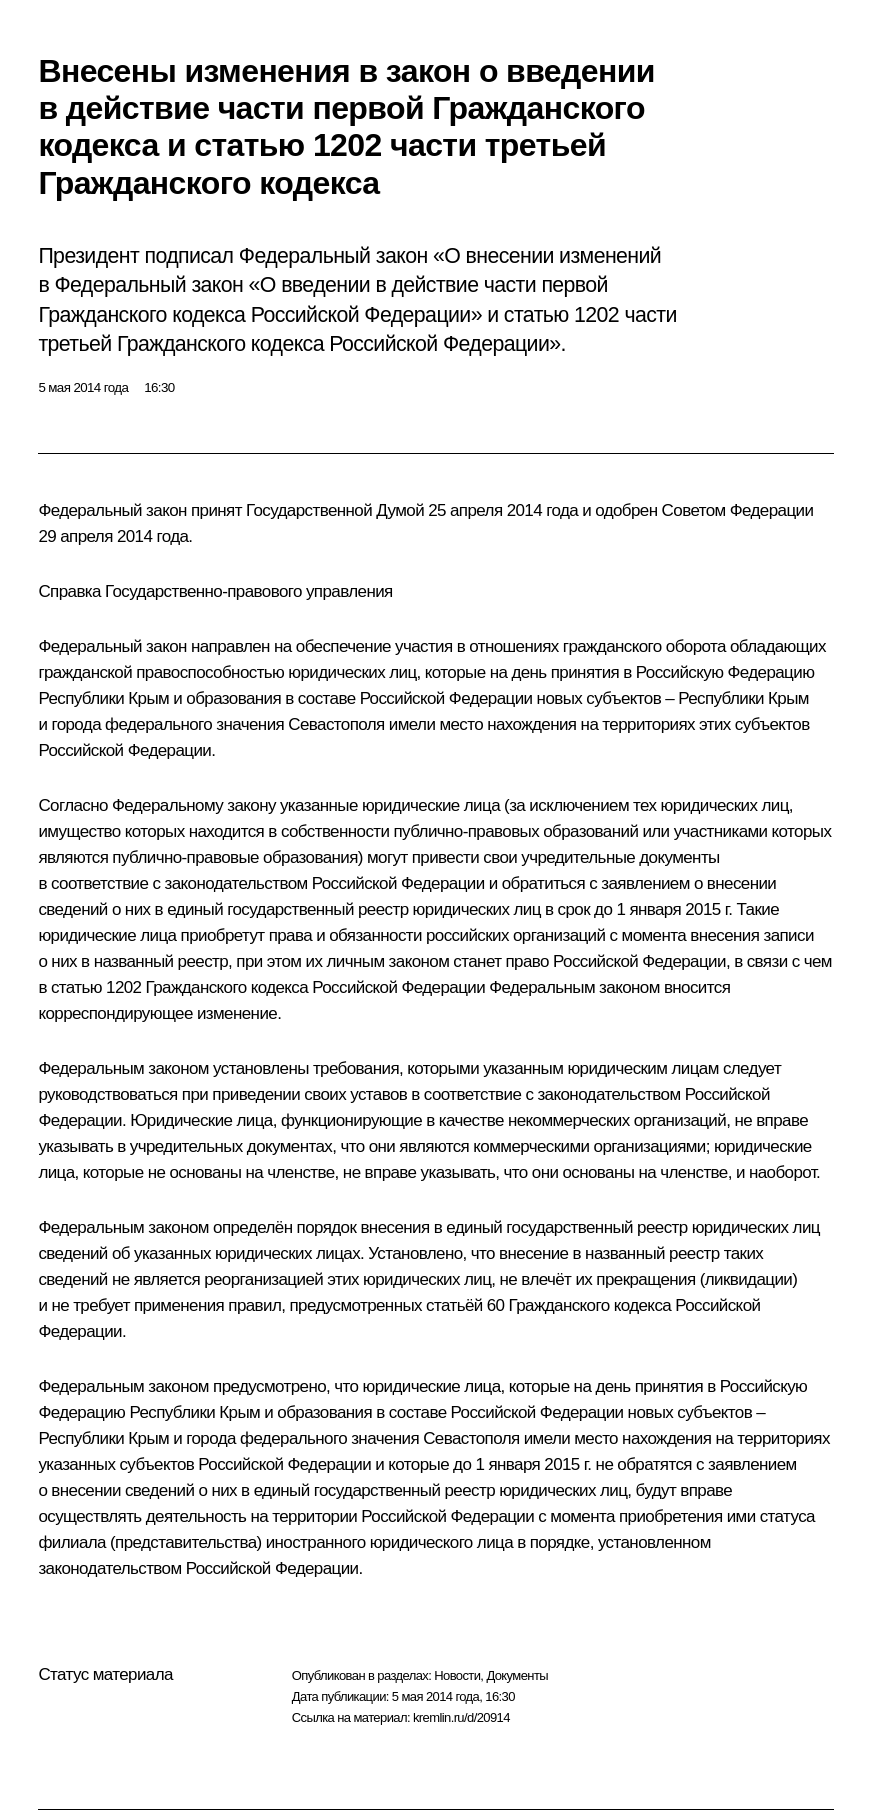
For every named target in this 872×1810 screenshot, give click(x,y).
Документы (517, 1675)
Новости (457, 1675)
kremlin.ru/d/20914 (461, 1717)
